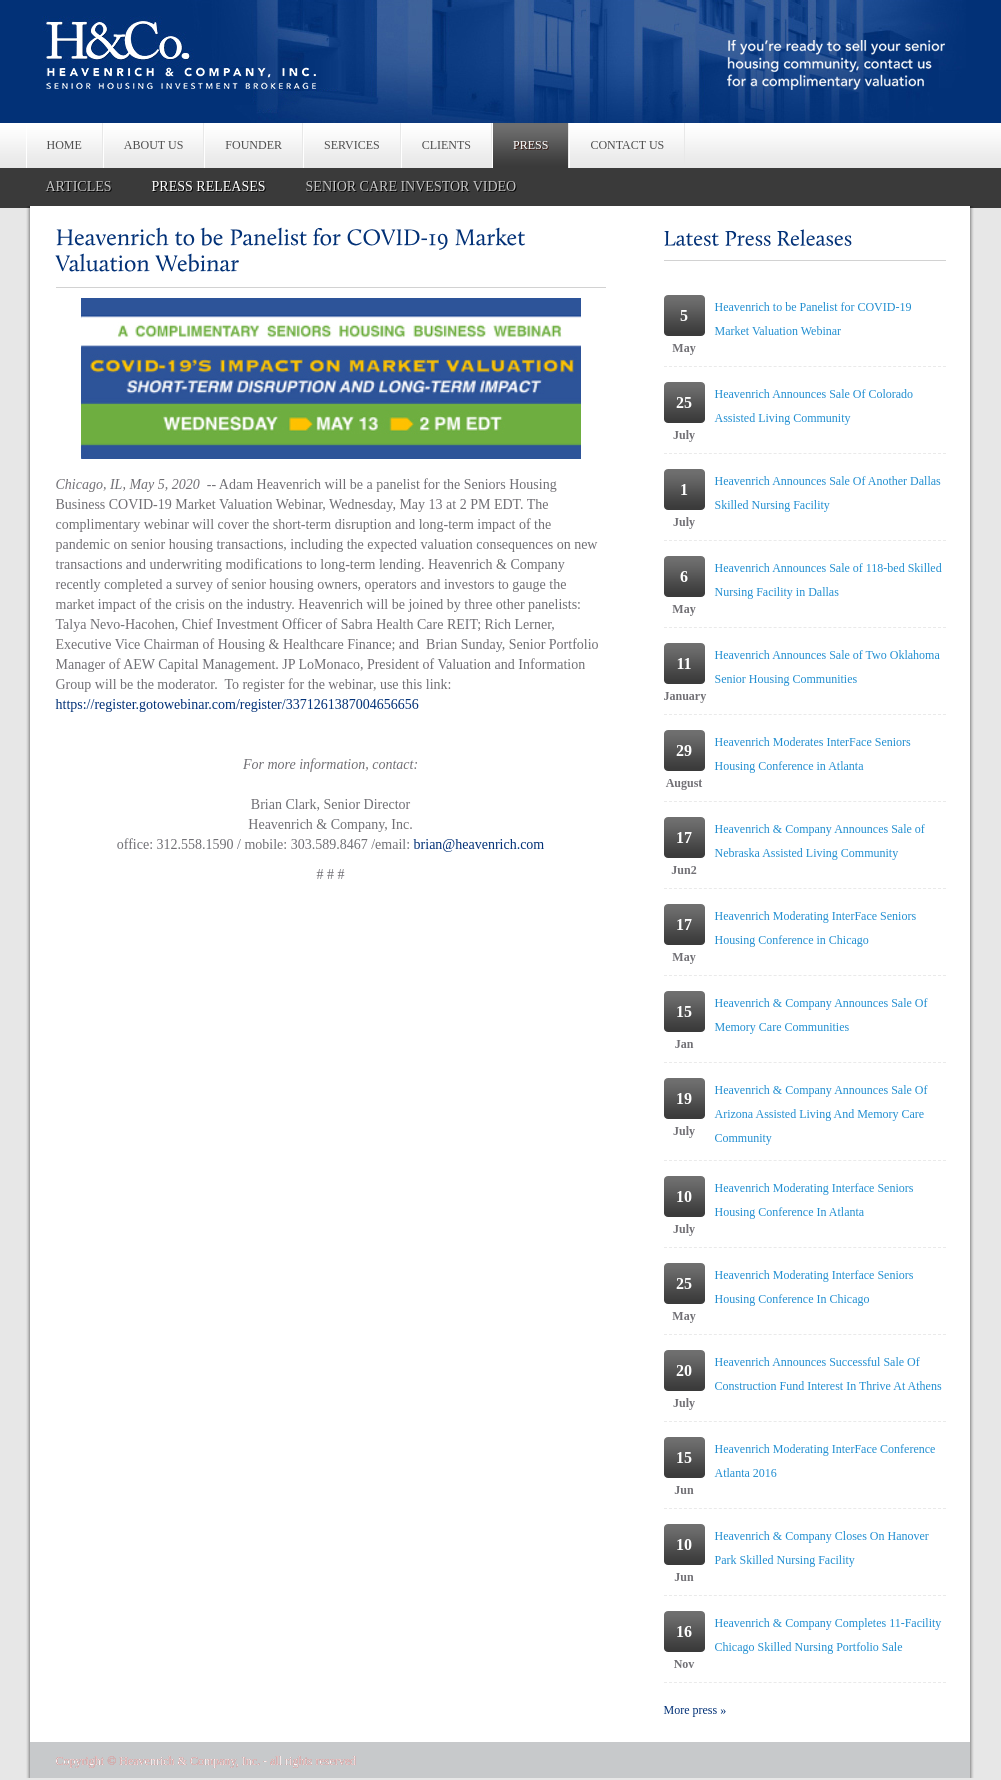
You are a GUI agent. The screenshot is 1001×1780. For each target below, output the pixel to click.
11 (683, 663)
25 (684, 402)
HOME (64, 145)
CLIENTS (446, 145)
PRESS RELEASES (209, 186)
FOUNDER (253, 145)
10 (684, 1196)
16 (684, 1631)
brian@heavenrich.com (479, 844)
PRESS (530, 145)
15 (684, 1011)
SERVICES (352, 145)
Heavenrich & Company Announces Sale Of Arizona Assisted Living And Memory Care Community (821, 1114)
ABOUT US (153, 145)
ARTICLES (79, 186)
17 (684, 837)
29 (684, 750)
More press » (695, 1710)
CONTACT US (627, 145)
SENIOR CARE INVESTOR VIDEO (411, 186)
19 (684, 1098)
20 (684, 1370)
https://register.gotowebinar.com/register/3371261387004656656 (237, 704)
